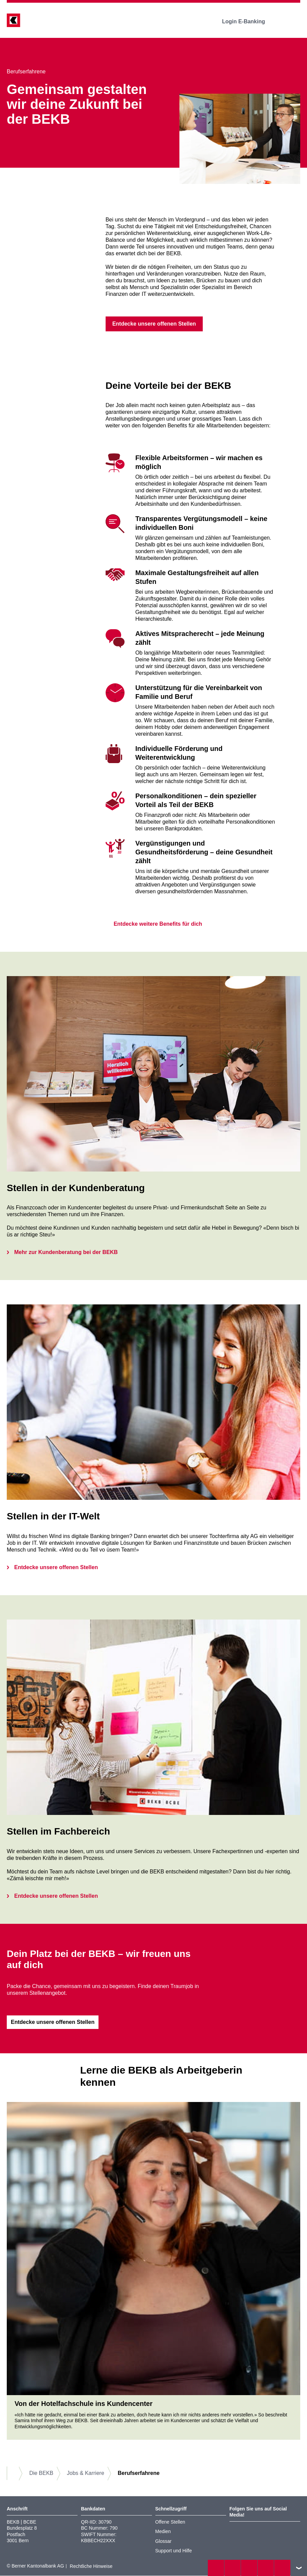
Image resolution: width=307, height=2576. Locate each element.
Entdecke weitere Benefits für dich (154, 924)
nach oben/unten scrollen (299, 2568)
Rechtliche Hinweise (91, 2566)
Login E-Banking (248, 21)
